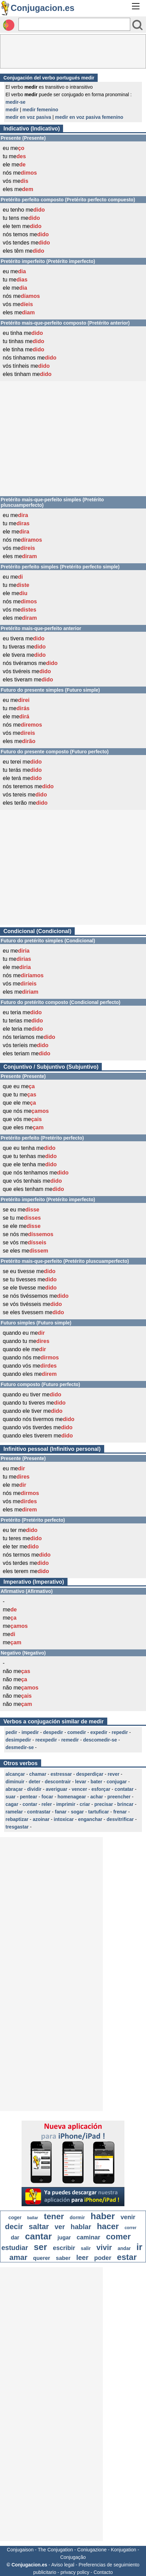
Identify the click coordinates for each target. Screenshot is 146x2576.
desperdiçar (89, 1774)
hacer (108, 2226)
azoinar (41, 1819)
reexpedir (46, 1740)
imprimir (65, 1804)
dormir (77, 2217)
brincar (125, 1804)
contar (30, 1804)
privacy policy (74, 2572)
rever (113, 1774)
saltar (39, 2226)
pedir (11, 1732)
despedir (53, 1732)
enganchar (90, 1819)
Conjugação (73, 2557)
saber (63, 2258)
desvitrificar (120, 1819)
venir (128, 2217)
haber (102, 2216)
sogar (77, 1811)
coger (14, 2217)
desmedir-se (19, 1747)
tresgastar (17, 1827)
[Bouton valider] (137, 25)
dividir (34, 1789)
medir (12, 109)
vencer (79, 1789)
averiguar (57, 1789)
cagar (11, 1804)
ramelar (14, 1811)
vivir (104, 2247)
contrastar (38, 1811)
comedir (77, 1732)
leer (82, 2257)
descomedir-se (100, 1740)
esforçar (101, 1789)
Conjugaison (20, 2549)
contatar (123, 1789)
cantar (38, 2236)
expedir (98, 1732)
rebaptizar (16, 1819)
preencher (119, 1796)
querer (41, 2258)
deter (34, 1781)
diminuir (14, 1781)
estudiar (14, 2247)
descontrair (58, 1781)
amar (18, 2257)
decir (14, 2226)
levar (80, 1781)
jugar (64, 2237)
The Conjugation (55, 2549)
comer (118, 2236)
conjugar (117, 1781)
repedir (120, 1732)
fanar (60, 1811)
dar (15, 2237)
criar (85, 1804)
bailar (32, 2217)
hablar (81, 2227)
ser (40, 2247)
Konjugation (123, 2549)
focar (47, 1796)
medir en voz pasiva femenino (89, 117)
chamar (37, 1774)
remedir (70, 1740)
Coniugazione (92, 2549)
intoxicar (64, 1819)
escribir (64, 2248)
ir (139, 2247)
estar (126, 2257)
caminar (88, 2237)
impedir (30, 1732)
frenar (120, 1811)
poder (102, 2257)
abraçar (14, 1789)
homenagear (72, 1796)
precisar (103, 1804)
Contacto (103, 2572)
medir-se (15, 102)
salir (86, 2248)
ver (59, 2227)
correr (130, 2227)
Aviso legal (62, 2564)
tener (54, 2216)
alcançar (15, 1774)
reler (46, 1804)
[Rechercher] (74, 24)
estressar (61, 1774)
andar (124, 2248)
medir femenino (40, 109)
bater (96, 1781)
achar (96, 1796)
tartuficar (98, 1811)
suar (10, 1796)
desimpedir (18, 1740)
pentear (28, 1796)
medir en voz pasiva (28, 117)
